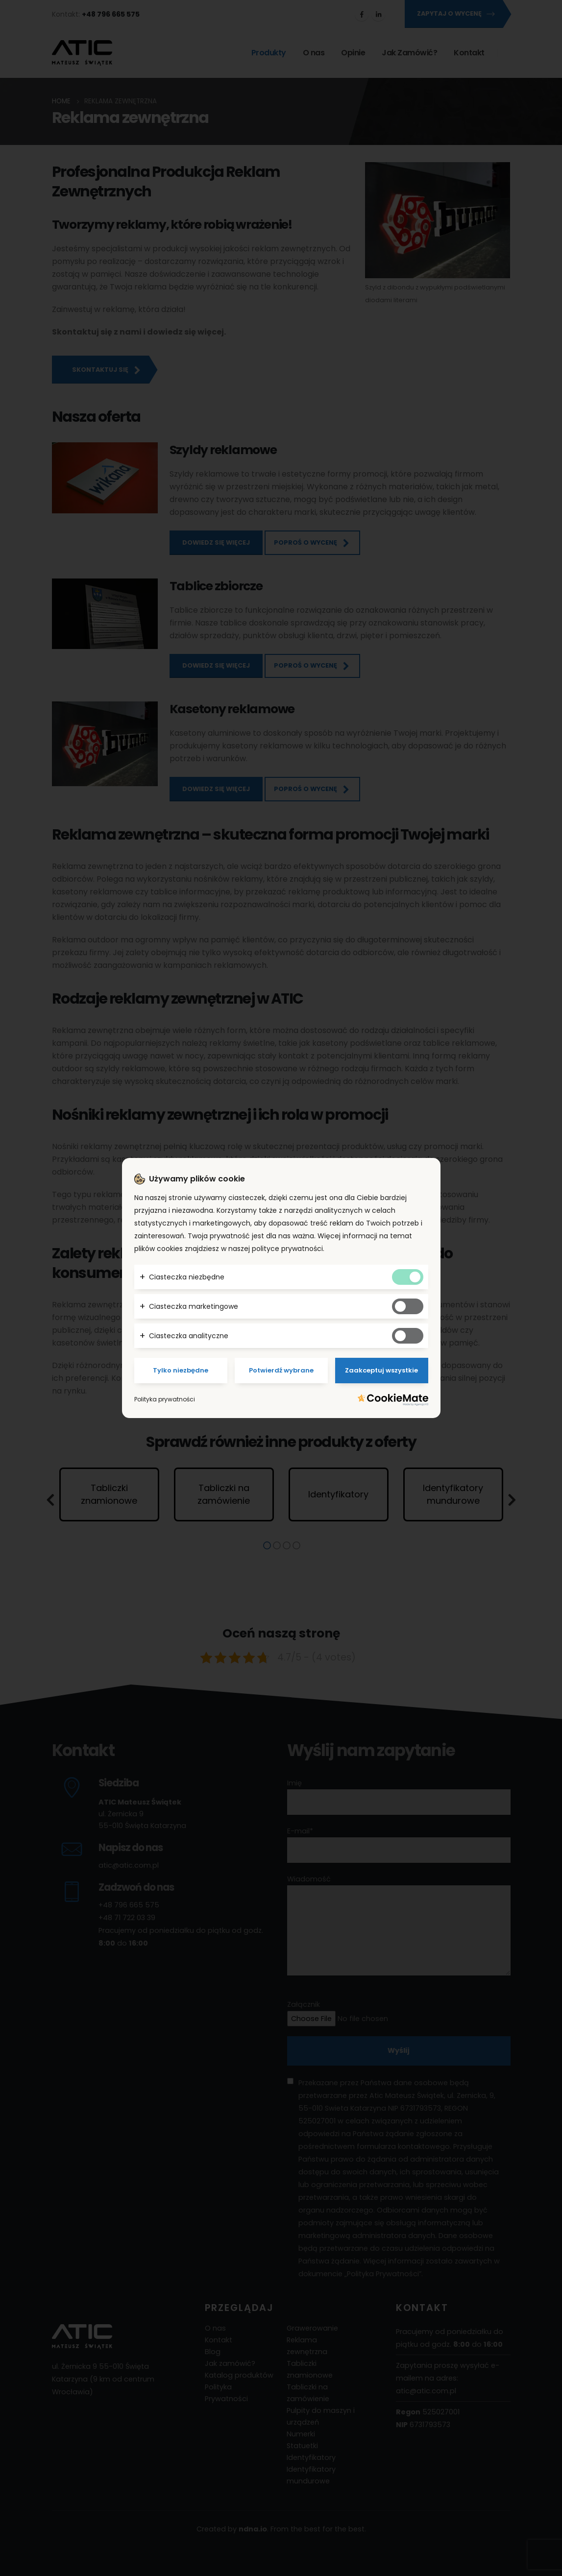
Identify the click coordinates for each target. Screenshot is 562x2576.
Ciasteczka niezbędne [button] (186, 1277)
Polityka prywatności (164, 1399)
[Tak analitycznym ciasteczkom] (407, 1336)
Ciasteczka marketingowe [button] (193, 1306)
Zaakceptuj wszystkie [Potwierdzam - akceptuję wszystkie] (381, 1370)
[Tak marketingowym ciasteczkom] (407, 1306)
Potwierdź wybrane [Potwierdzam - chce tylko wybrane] (281, 1370)
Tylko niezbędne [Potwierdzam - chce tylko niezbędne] (180, 1370)
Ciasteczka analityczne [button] (188, 1336)
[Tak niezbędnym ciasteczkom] (407, 1277)
